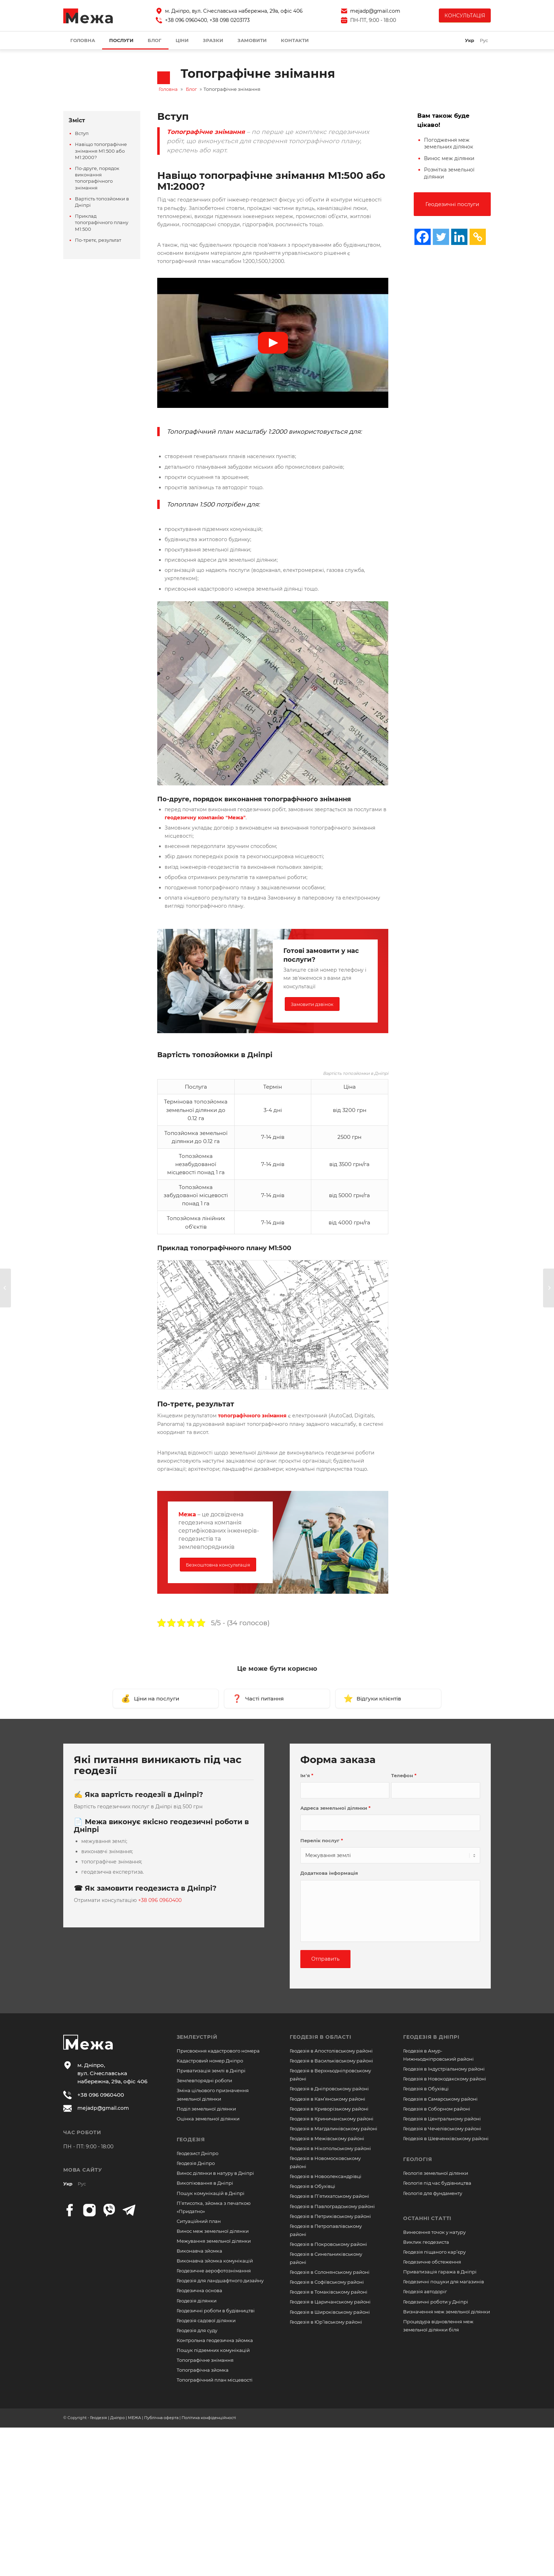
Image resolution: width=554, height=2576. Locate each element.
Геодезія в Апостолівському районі (331, 2051)
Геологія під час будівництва (437, 2183)
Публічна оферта (161, 2417)
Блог (191, 89)
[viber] (109, 2210)
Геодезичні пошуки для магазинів (443, 2281)
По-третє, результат (98, 240)
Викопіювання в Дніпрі (205, 2183)
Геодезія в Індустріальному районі (444, 2069)
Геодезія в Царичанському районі (330, 2302)
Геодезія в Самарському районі (440, 2099)
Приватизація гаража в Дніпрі (440, 2272)
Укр (67, 2183)
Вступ (82, 133)
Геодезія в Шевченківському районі (446, 2138)
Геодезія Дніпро (196, 2163)
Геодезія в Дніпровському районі (329, 2088)
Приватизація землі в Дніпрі (211, 2070)
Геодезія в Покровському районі (328, 2244)
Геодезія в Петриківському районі (330, 2216)
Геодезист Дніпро (197, 2153)
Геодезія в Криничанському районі (331, 2118)
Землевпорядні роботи (204, 2080)
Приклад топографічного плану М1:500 (101, 222)
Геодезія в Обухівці (312, 2186)
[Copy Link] (478, 237)
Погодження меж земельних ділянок (448, 143)
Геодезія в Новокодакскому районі (444, 2079)
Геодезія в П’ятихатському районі (329, 2196)
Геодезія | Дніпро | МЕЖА (115, 2417)
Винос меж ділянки (449, 158)
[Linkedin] (459, 237)
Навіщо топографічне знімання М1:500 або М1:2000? (101, 150)
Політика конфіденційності (209, 2417)
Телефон (404, 1775)
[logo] (88, 15)
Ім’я (306, 1775)
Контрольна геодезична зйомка (215, 2340)
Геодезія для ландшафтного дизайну (220, 2280)
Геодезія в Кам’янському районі (327, 2099)
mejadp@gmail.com (375, 11)
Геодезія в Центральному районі (442, 2118)
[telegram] (129, 2210)
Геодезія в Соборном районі (436, 2109)
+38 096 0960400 (186, 20)
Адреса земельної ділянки (335, 1808)
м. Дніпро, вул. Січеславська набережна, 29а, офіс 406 (233, 11)
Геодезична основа (199, 2290)
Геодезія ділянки (197, 2300)
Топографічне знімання (205, 2360)
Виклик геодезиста (426, 2242)
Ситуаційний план (199, 2221)
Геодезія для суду (197, 2330)
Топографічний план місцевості (215, 2380)
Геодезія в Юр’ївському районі (326, 2322)
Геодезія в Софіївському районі (327, 2282)
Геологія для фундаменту (432, 2193)
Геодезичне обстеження (432, 2262)
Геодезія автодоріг (425, 2291)
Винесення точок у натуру (434, 2232)
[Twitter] (441, 237)
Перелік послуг (321, 1840)
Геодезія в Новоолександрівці (325, 2176)
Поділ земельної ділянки (206, 2109)
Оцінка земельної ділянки (208, 2118)
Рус (82, 2183)
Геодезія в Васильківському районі (331, 2060)
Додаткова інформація (329, 1873)
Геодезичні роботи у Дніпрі (435, 2302)
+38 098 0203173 (230, 20)
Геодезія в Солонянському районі (330, 2272)
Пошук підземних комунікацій (213, 2350)
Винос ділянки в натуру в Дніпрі (215, 2173)
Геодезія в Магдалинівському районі (333, 2128)
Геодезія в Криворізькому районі (329, 2109)
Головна (168, 89)
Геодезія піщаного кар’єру (434, 2252)
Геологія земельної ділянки (435, 2173)
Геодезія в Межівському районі (327, 2138)
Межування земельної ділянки (214, 2241)
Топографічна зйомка (203, 2370)
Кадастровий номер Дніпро (210, 2060)
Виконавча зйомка (199, 2251)
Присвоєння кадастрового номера (218, 2051)
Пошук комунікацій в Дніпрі (210, 2193)
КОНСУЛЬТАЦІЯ (464, 15)
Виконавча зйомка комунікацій (215, 2261)
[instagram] (89, 2210)
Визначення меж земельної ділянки (446, 2311)
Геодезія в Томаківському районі (328, 2292)
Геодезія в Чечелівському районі (442, 2128)
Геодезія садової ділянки (206, 2320)
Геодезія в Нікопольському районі (330, 2148)
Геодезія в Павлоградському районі (332, 2206)
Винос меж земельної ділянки (213, 2231)
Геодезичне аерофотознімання (214, 2270)
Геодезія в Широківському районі (330, 2312)
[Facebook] (422, 237)
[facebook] (69, 2210)
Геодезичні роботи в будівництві (216, 2310)
